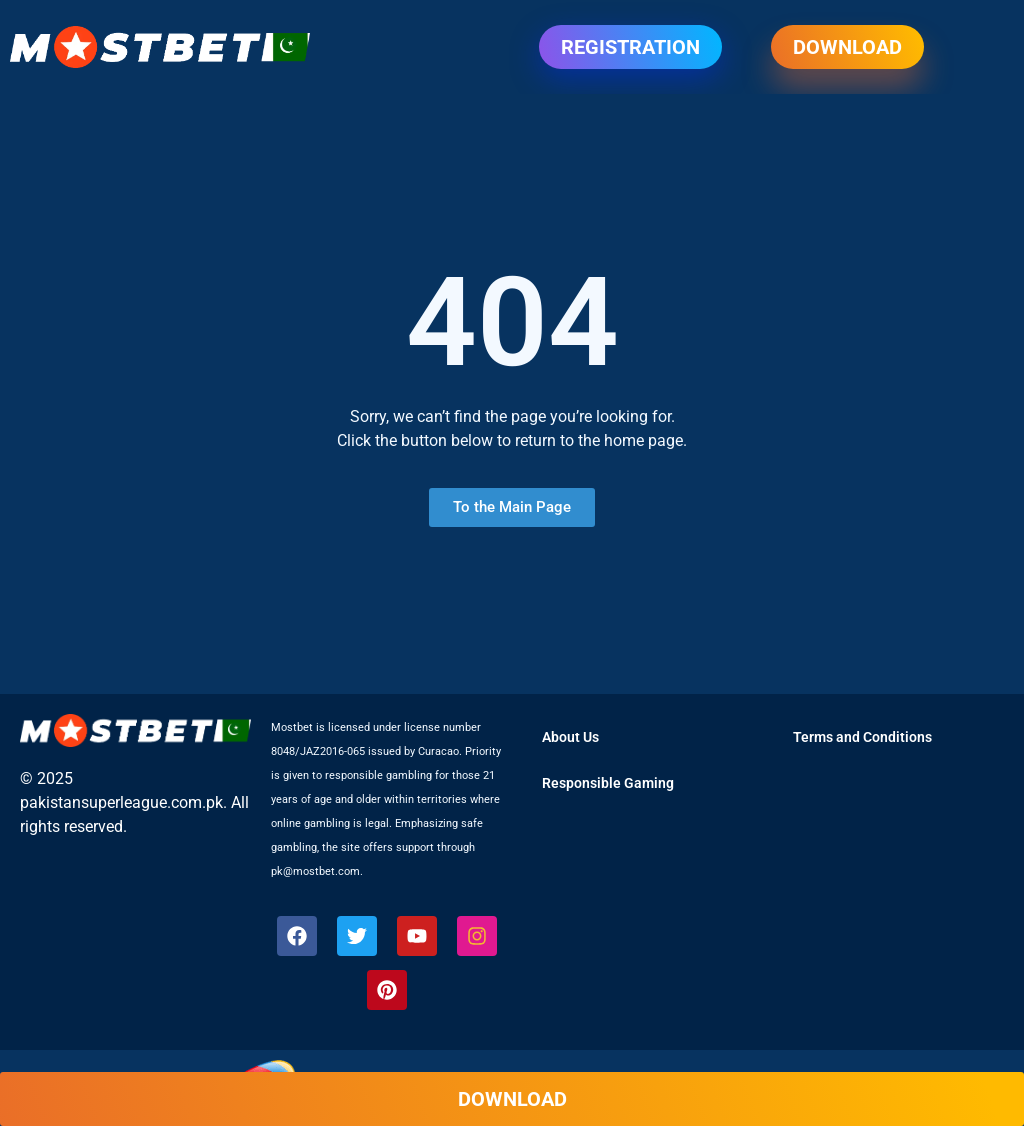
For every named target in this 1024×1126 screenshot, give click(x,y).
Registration (630, 47)
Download (847, 47)
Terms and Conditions (862, 737)
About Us (570, 737)
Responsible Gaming (608, 783)
